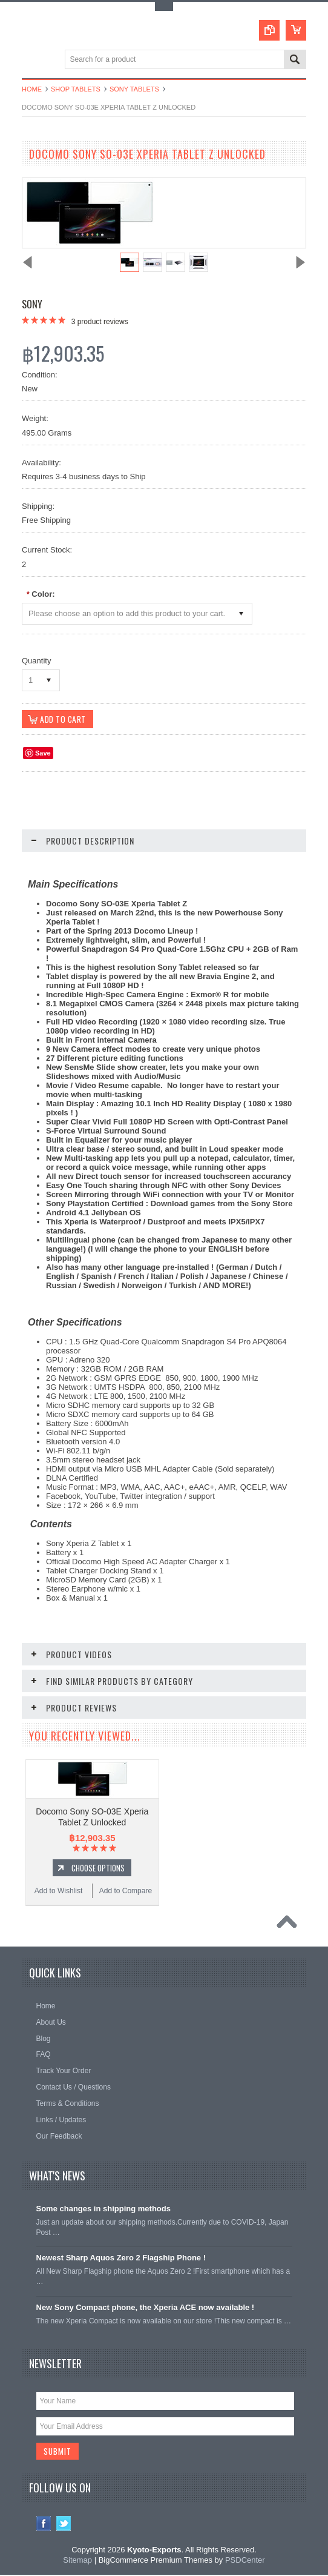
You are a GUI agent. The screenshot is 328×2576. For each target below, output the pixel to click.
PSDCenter (245, 2561)
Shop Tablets (75, 89)
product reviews (99, 321)
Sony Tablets (134, 89)
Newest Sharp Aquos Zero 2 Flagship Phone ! (121, 2258)
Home (32, 89)
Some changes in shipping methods (103, 2209)
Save (43, 753)
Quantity (36, 660)
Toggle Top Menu (164, 6)
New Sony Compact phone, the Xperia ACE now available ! (145, 2307)
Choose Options (98, 1868)
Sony (32, 304)
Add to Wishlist (58, 1891)
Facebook (43, 2524)
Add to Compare (125, 1891)
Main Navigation (32, 60)
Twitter (63, 2524)
